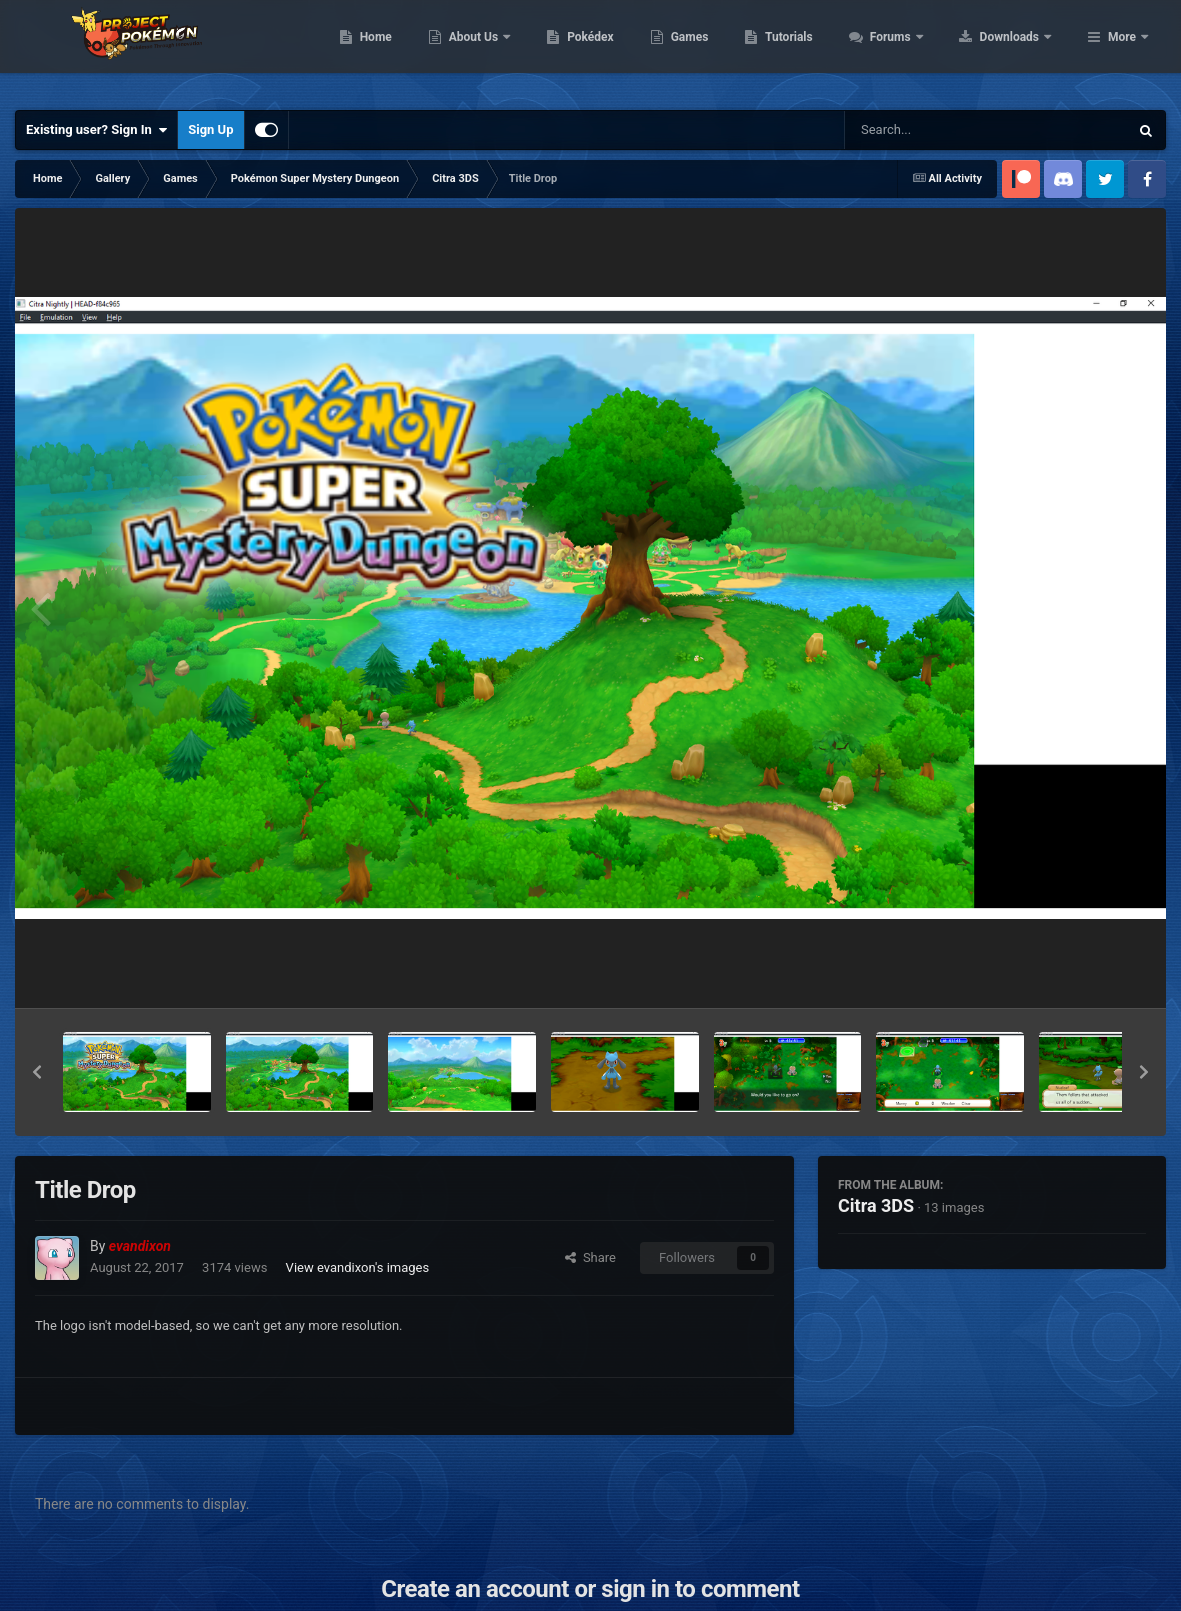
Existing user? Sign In (96, 130)
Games (816, 50)
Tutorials (916, 50)
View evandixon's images (358, 1267)
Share (590, 1257)
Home (502, 50)
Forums (1018, 50)
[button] (37, 1072)
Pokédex (718, 50)
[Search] (936, 130)
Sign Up (210, 129)
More (1122, 50)
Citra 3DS (876, 1205)
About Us (601, 50)
